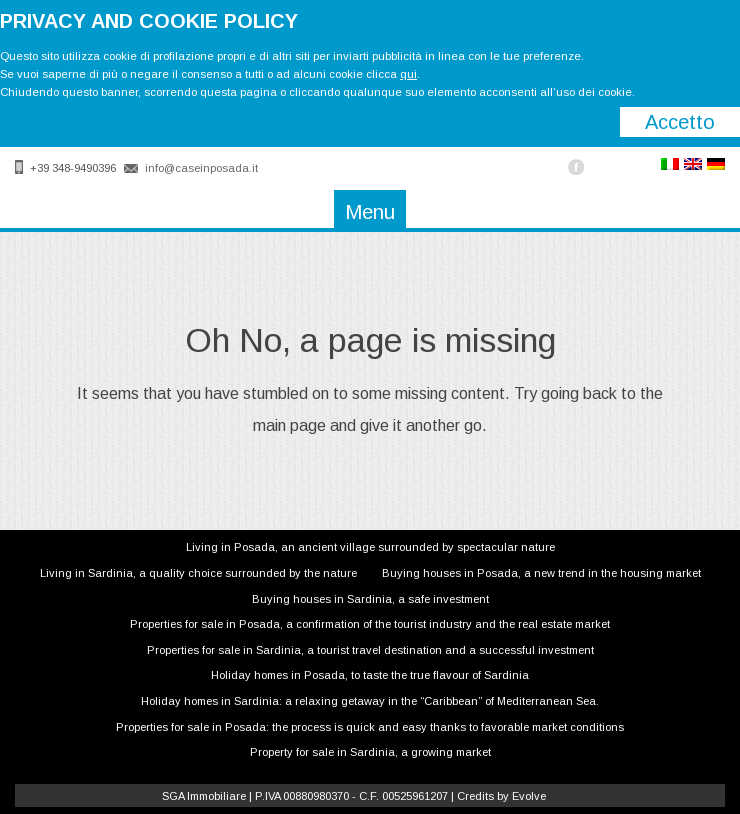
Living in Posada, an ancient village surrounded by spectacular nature (370, 547)
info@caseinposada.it (201, 168)
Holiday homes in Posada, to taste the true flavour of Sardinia (370, 675)
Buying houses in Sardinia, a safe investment (370, 599)
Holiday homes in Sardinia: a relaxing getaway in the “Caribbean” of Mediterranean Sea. (370, 701)
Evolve (529, 796)
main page (289, 425)
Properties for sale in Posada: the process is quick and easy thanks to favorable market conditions (370, 727)
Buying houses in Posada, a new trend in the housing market (541, 573)
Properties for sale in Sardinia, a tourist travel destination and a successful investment (370, 650)
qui (408, 74)
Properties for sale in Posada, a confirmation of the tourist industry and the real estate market (370, 624)
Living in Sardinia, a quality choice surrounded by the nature (198, 573)
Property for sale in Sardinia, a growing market (370, 752)
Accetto (680, 122)
